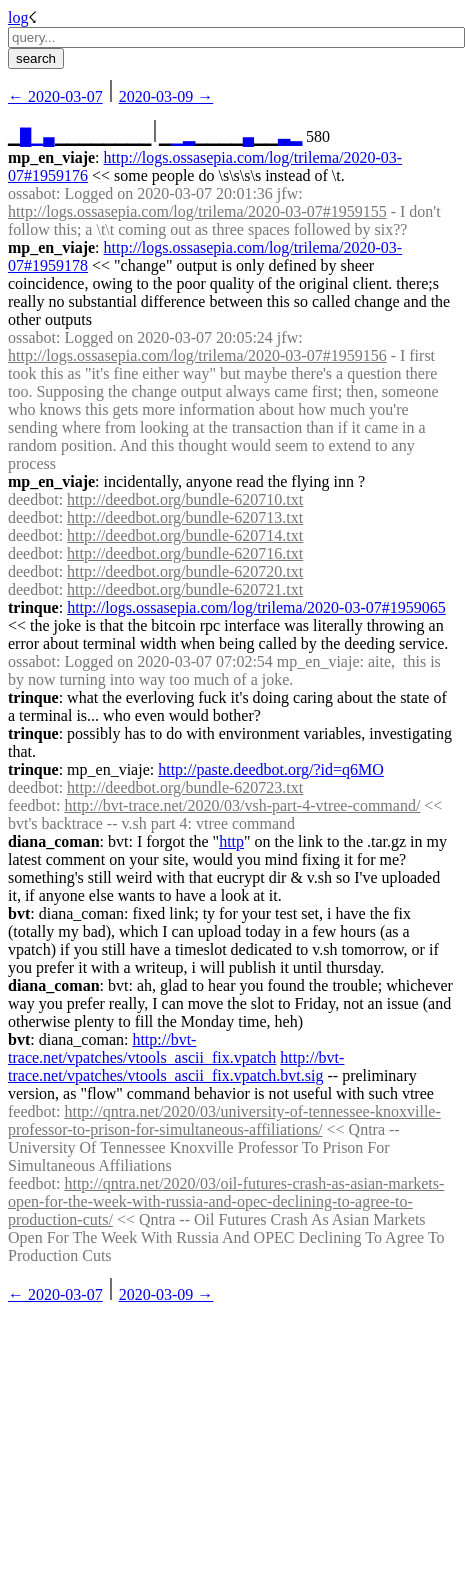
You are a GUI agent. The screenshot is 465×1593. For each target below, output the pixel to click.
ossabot (32, 193)
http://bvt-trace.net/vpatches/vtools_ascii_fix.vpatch (142, 1048)
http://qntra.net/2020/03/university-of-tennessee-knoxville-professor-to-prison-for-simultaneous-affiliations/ (224, 1120)
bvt (19, 913)
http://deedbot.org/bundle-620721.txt (185, 589)
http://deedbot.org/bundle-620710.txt (185, 499)
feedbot (32, 805)
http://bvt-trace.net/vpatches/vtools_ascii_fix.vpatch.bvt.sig (176, 1066)
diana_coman (54, 841)
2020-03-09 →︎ (166, 96)
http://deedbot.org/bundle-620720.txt (185, 571)
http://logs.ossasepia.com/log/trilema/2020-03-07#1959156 (197, 355)
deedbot (33, 499)
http (231, 841)
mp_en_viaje (51, 157)
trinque (33, 607)
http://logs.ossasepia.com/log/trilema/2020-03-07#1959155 (197, 211)
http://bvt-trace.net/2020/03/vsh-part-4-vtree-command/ (242, 805)
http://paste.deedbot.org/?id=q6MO (271, 769)
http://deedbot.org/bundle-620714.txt (185, 535)
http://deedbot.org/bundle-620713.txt (185, 517)
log (18, 17)
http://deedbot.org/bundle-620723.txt (185, 787)
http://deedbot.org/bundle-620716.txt (185, 553)
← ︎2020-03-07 (55, 96)
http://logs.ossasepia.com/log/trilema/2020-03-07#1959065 (256, 607)
